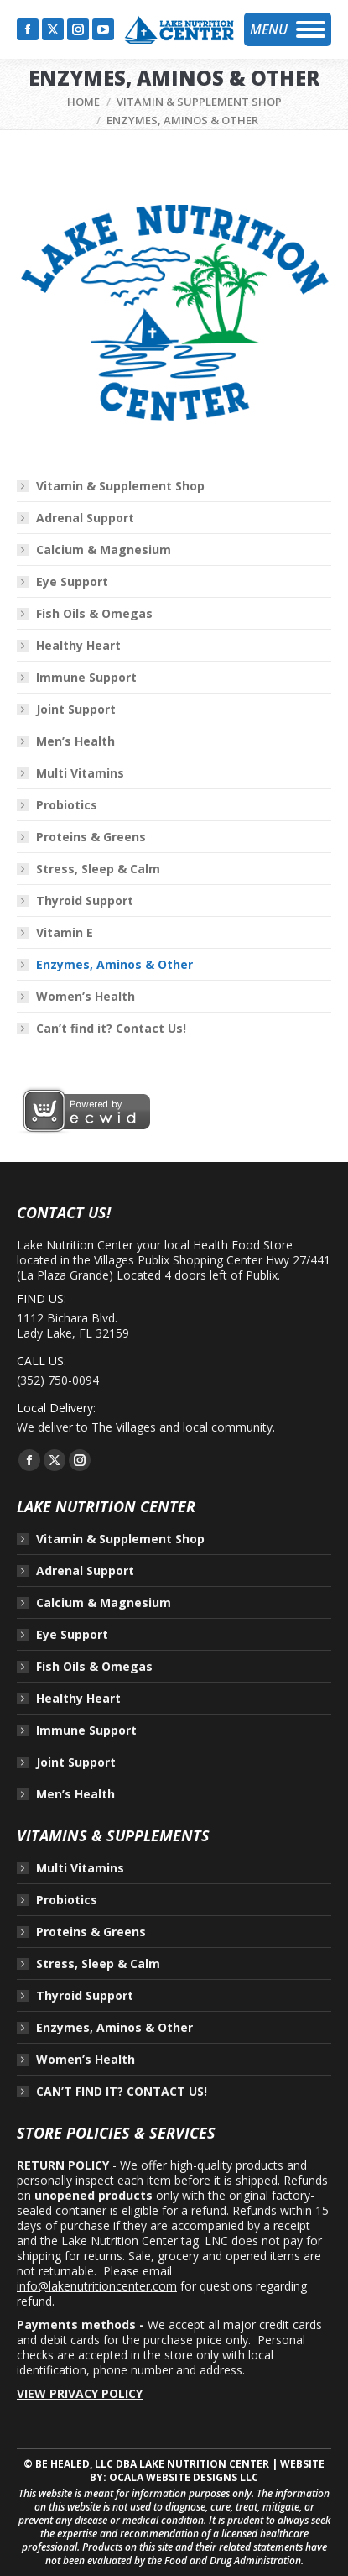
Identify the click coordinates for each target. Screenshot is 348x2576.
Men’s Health (75, 741)
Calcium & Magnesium (103, 550)
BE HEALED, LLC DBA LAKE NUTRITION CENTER (152, 2464)
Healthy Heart (78, 645)
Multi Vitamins (80, 773)
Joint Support (76, 709)
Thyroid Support (84, 900)
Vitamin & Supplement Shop (120, 486)
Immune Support (86, 677)
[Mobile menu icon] (287, 29)
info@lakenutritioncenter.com (97, 2286)
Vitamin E (64, 932)
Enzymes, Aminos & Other (114, 964)
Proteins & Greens (91, 837)
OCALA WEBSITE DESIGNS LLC (183, 2477)
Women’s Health (85, 996)
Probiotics (66, 805)
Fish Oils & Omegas (94, 613)
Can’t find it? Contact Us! (111, 1028)
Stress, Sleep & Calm (98, 869)
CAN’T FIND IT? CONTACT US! (121, 2091)
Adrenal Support (85, 518)
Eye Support (72, 581)
